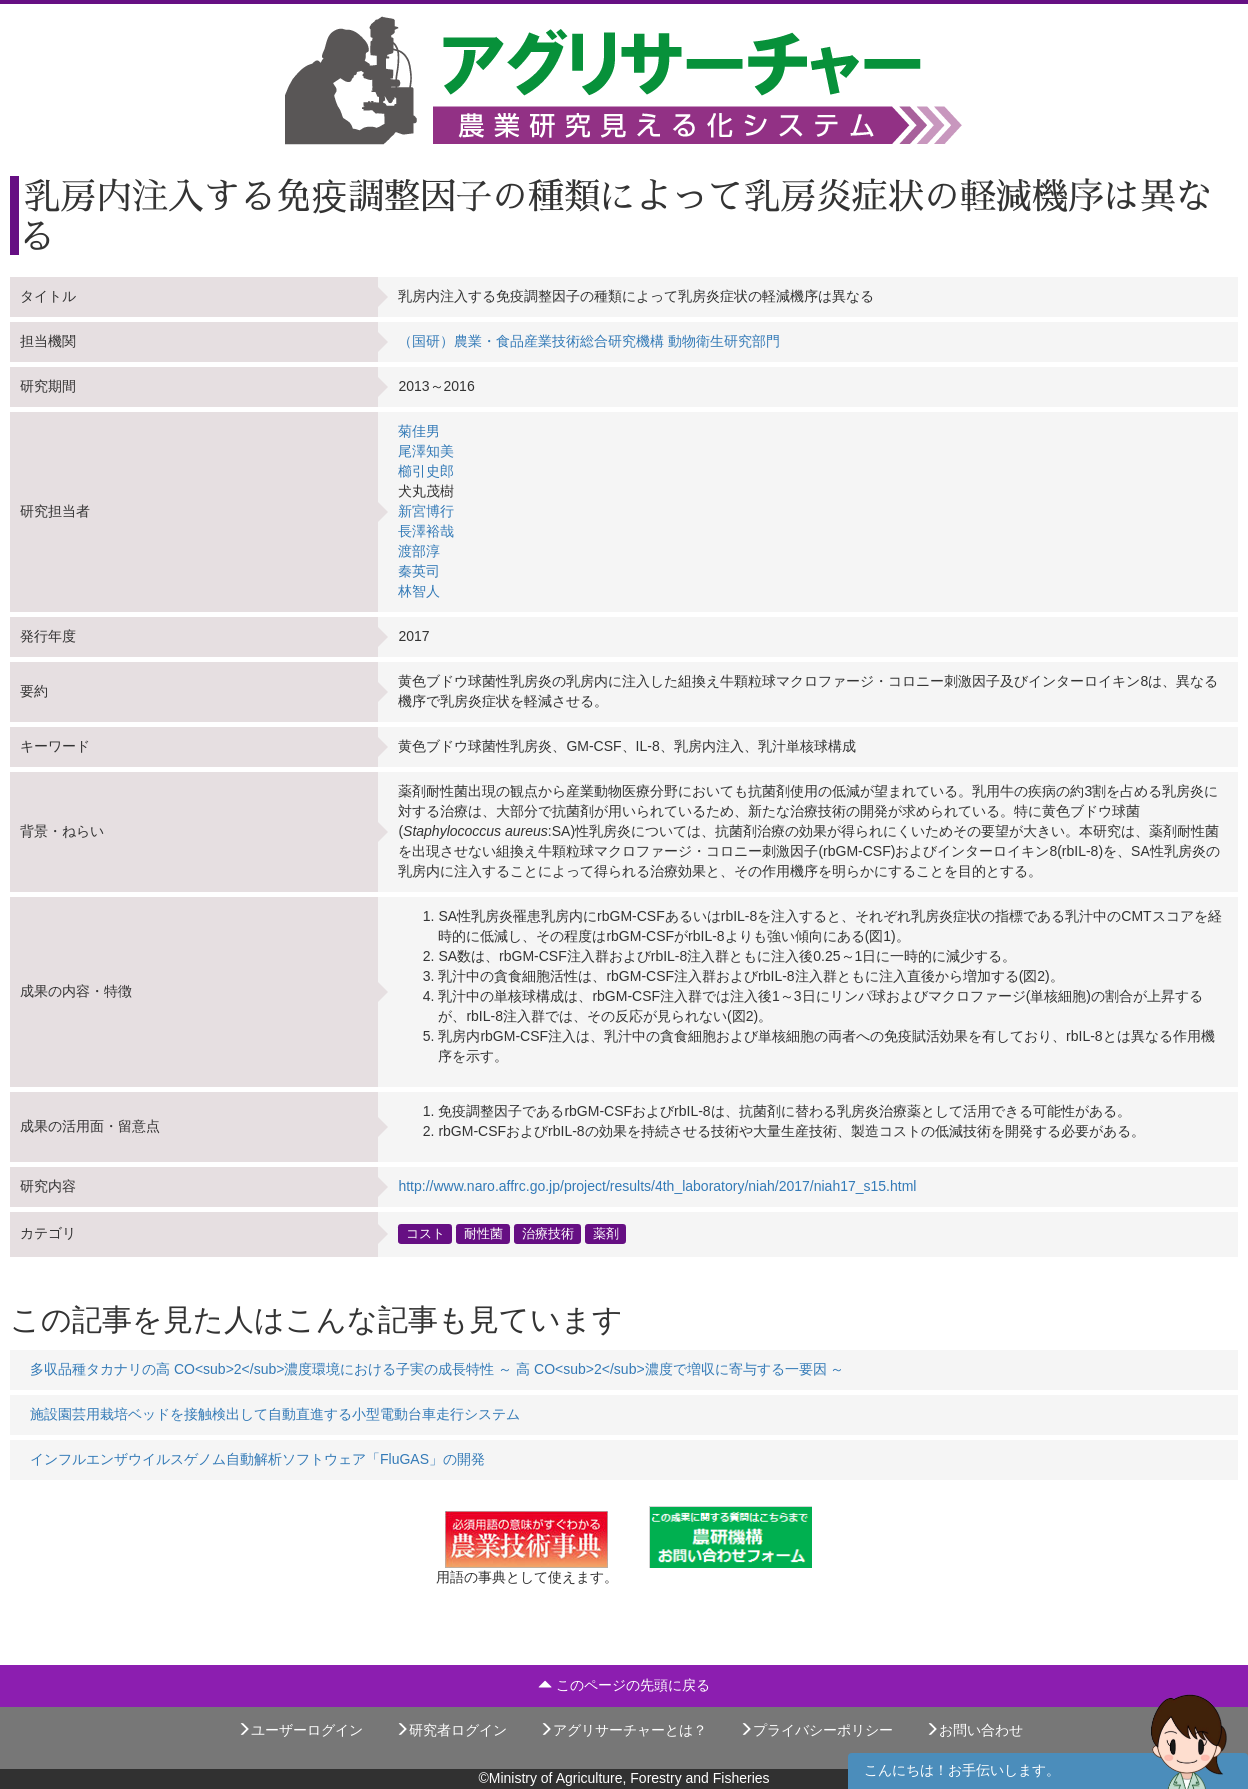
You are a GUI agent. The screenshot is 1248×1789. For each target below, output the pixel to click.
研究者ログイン (451, 1730)
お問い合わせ (974, 1730)
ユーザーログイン (300, 1730)
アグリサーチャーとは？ (623, 1730)
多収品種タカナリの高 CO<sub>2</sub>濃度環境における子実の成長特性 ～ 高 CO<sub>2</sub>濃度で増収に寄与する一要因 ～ (437, 1369)
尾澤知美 (426, 451)
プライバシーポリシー (816, 1730)
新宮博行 (426, 511)
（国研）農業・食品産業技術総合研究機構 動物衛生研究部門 (589, 341)
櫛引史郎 (426, 471)
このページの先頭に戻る (624, 1685)
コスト (425, 1234)
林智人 (419, 591)
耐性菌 (483, 1234)
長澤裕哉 (426, 531)
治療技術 (548, 1234)
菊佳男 (419, 431)
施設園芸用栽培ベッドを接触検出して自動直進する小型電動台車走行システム (275, 1414)
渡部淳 (419, 551)
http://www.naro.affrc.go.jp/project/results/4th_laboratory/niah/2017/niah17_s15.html (657, 1186)
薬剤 (606, 1234)
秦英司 (419, 571)
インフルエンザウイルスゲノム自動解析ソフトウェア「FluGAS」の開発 (257, 1459)
